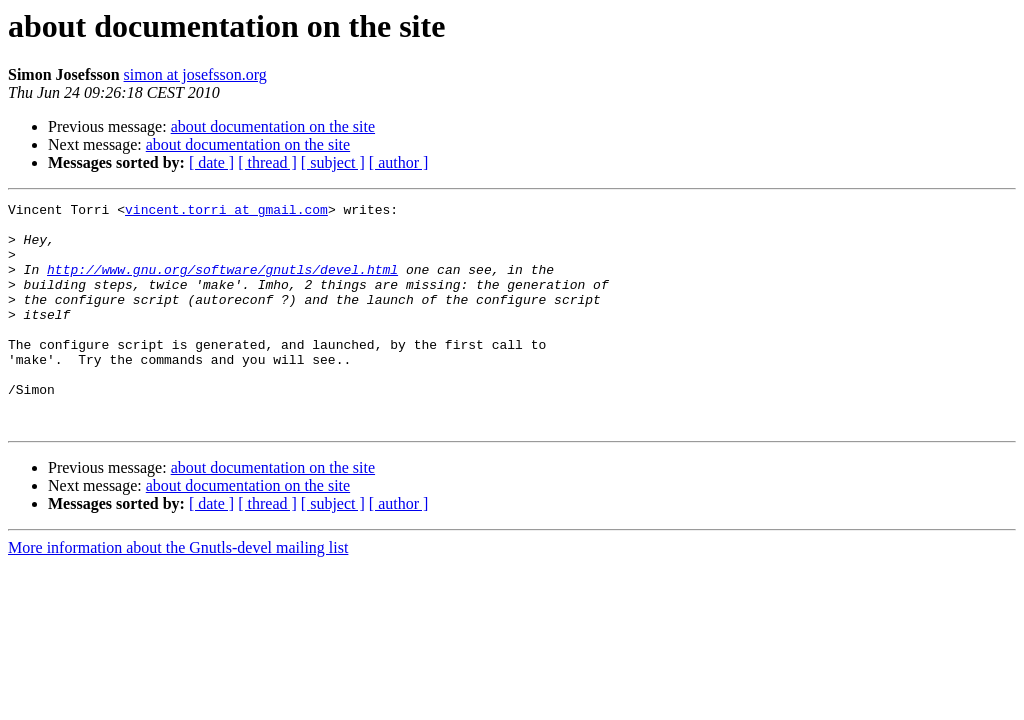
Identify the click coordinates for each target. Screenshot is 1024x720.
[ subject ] (333, 162)
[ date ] (211, 162)
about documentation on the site (273, 126)
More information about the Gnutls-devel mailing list (178, 592)
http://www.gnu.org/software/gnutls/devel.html (222, 284)
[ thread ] (267, 162)
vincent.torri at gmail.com (226, 212)
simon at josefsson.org (195, 74)
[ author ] (399, 162)
